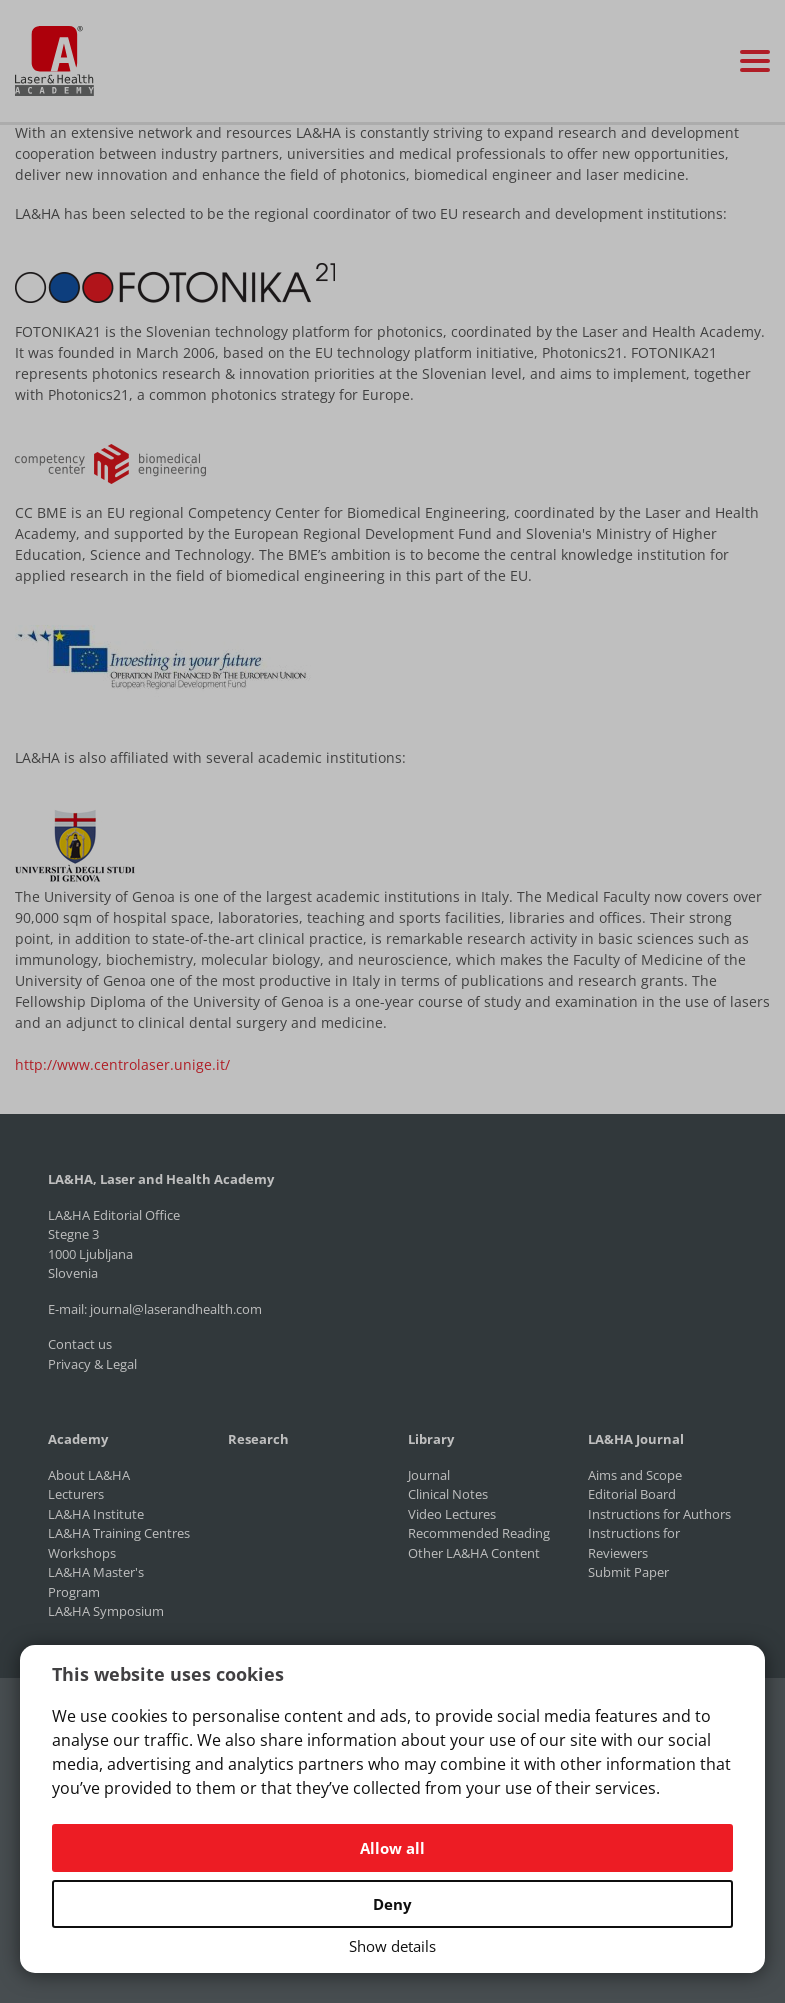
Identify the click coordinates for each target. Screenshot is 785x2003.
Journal (429, 1475)
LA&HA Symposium (106, 1611)
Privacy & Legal (92, 1364)
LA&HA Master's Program (96, 1582)
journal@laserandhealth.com (176, 1309)
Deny (392, 1904)
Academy (78, 1439)
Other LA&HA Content (474, 1553)
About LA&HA (89, 1475)
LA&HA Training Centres (119, 1533)
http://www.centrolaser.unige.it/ (122, 1064)
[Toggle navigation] (755, 61)
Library (431, 1439)
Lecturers (76, 1494)
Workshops (82, 1553)
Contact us (80, 1344)
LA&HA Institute (96, 1514)
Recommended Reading (479, 1533)
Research (258, 1439)
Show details (392, 1946)
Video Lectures (452, 1514)
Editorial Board (632, 1494)
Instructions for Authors (659, 1514)
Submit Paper (628, 1572)
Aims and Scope (635, 1475)
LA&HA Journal (636, 1439)
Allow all (392, 1848)
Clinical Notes (448, 1494)
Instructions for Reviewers (634, 1543)
